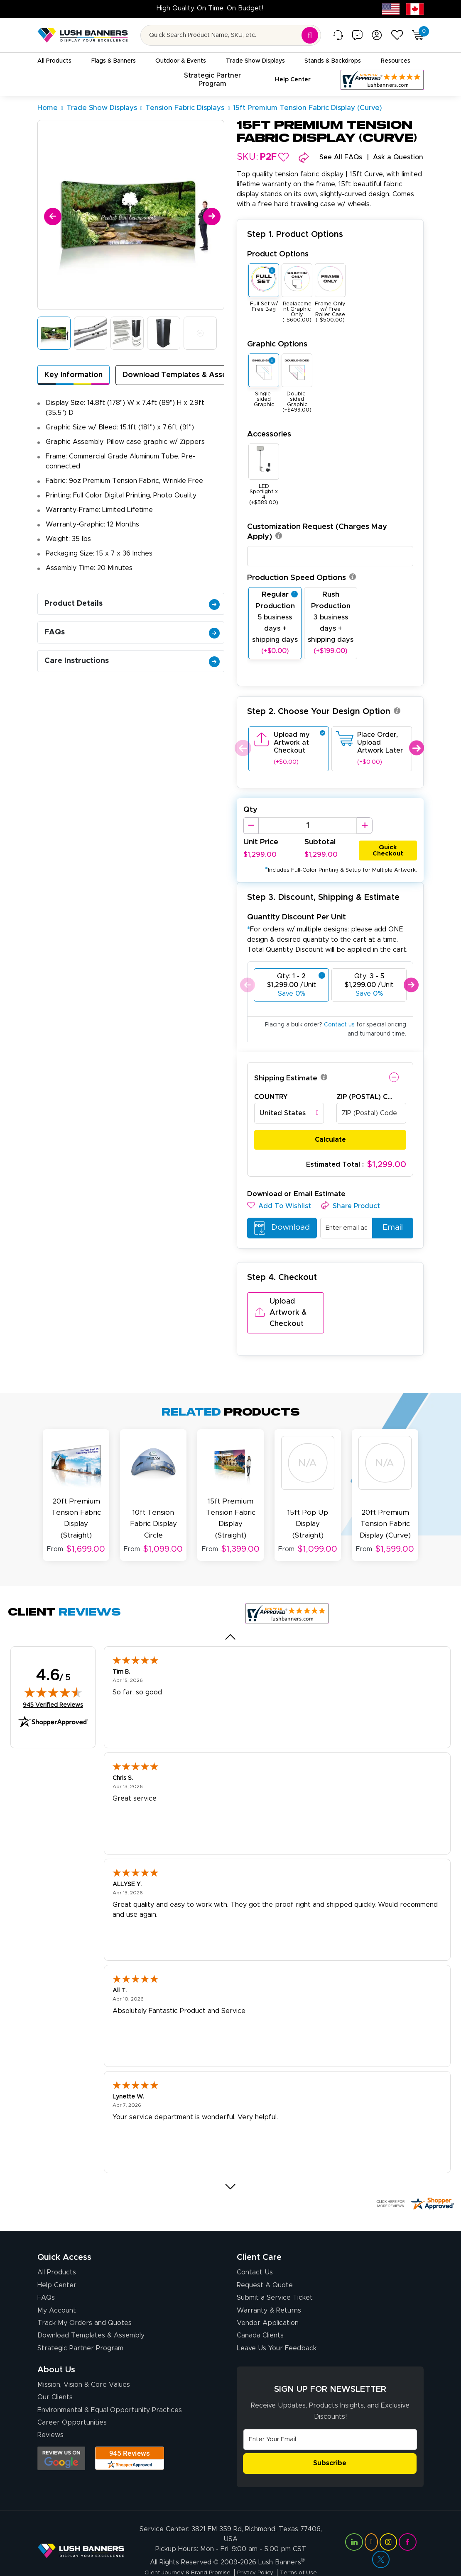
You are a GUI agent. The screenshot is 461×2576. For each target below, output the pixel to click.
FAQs (132, 632)
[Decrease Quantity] (251, 825)
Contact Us (255, 2248)
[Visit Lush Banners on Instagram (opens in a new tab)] (388, 2522)
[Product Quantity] (308, 825)
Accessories (269, 434)
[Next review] (230, 2163)
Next (416, 748)
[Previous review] (230, 1613)
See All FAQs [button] (340, 157)
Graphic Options (277, 344)
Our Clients (55, 2373)
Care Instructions (132, 661)
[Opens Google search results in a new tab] (61, 2434)
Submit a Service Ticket (275, 2273)
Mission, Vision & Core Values (83, 2360)
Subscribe (329, 2439)
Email (389, 1228)
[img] (53, 1668)
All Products (56, 2248)
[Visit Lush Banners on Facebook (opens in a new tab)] (407, 2522)
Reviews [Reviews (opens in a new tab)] (50, 2411)
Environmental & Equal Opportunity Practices (109, 2385)
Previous (242, 748)
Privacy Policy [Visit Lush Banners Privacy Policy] (256, 2552)
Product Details (132, 603)
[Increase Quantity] (364, 825)
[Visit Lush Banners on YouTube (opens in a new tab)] (371, 2522)
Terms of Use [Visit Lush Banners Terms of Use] (304, 2552)
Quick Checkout (388, 849)
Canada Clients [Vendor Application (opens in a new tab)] (260, 2311)
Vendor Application (268, 2299)
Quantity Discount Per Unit (296, 917)
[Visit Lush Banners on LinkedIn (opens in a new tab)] (354, 2522)
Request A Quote (265, 2261)
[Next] (210, 215)
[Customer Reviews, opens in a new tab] (382, 79)
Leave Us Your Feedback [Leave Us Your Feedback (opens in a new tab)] (276, 2323)
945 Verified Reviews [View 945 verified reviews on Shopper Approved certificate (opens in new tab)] (53, 1680)
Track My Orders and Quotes (84, 2299)
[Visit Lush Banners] (81, 2530)
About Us (56, 2345)
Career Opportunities (72, 2398)
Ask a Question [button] (398, 157)
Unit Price (260, 842)
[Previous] (51, 215)
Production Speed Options (301, 578)
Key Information (73, 375)
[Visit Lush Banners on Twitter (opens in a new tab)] (381, 2540)
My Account (56, 2286)
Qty (250, 810)
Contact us (339, 1025)
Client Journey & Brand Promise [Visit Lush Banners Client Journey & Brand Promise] (184, 2552)
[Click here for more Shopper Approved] (415, 2179)
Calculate (330, 1140)
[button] (283, 157)
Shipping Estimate (285, 1078)
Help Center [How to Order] (56, 2261)
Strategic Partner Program (80, 2323)
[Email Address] (330, 2415)
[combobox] (289, 1113)
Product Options (278, 254)
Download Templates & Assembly (184, 375)
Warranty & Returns (269, 2286)
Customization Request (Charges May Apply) (317, 532)
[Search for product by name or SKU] (230, 35)
